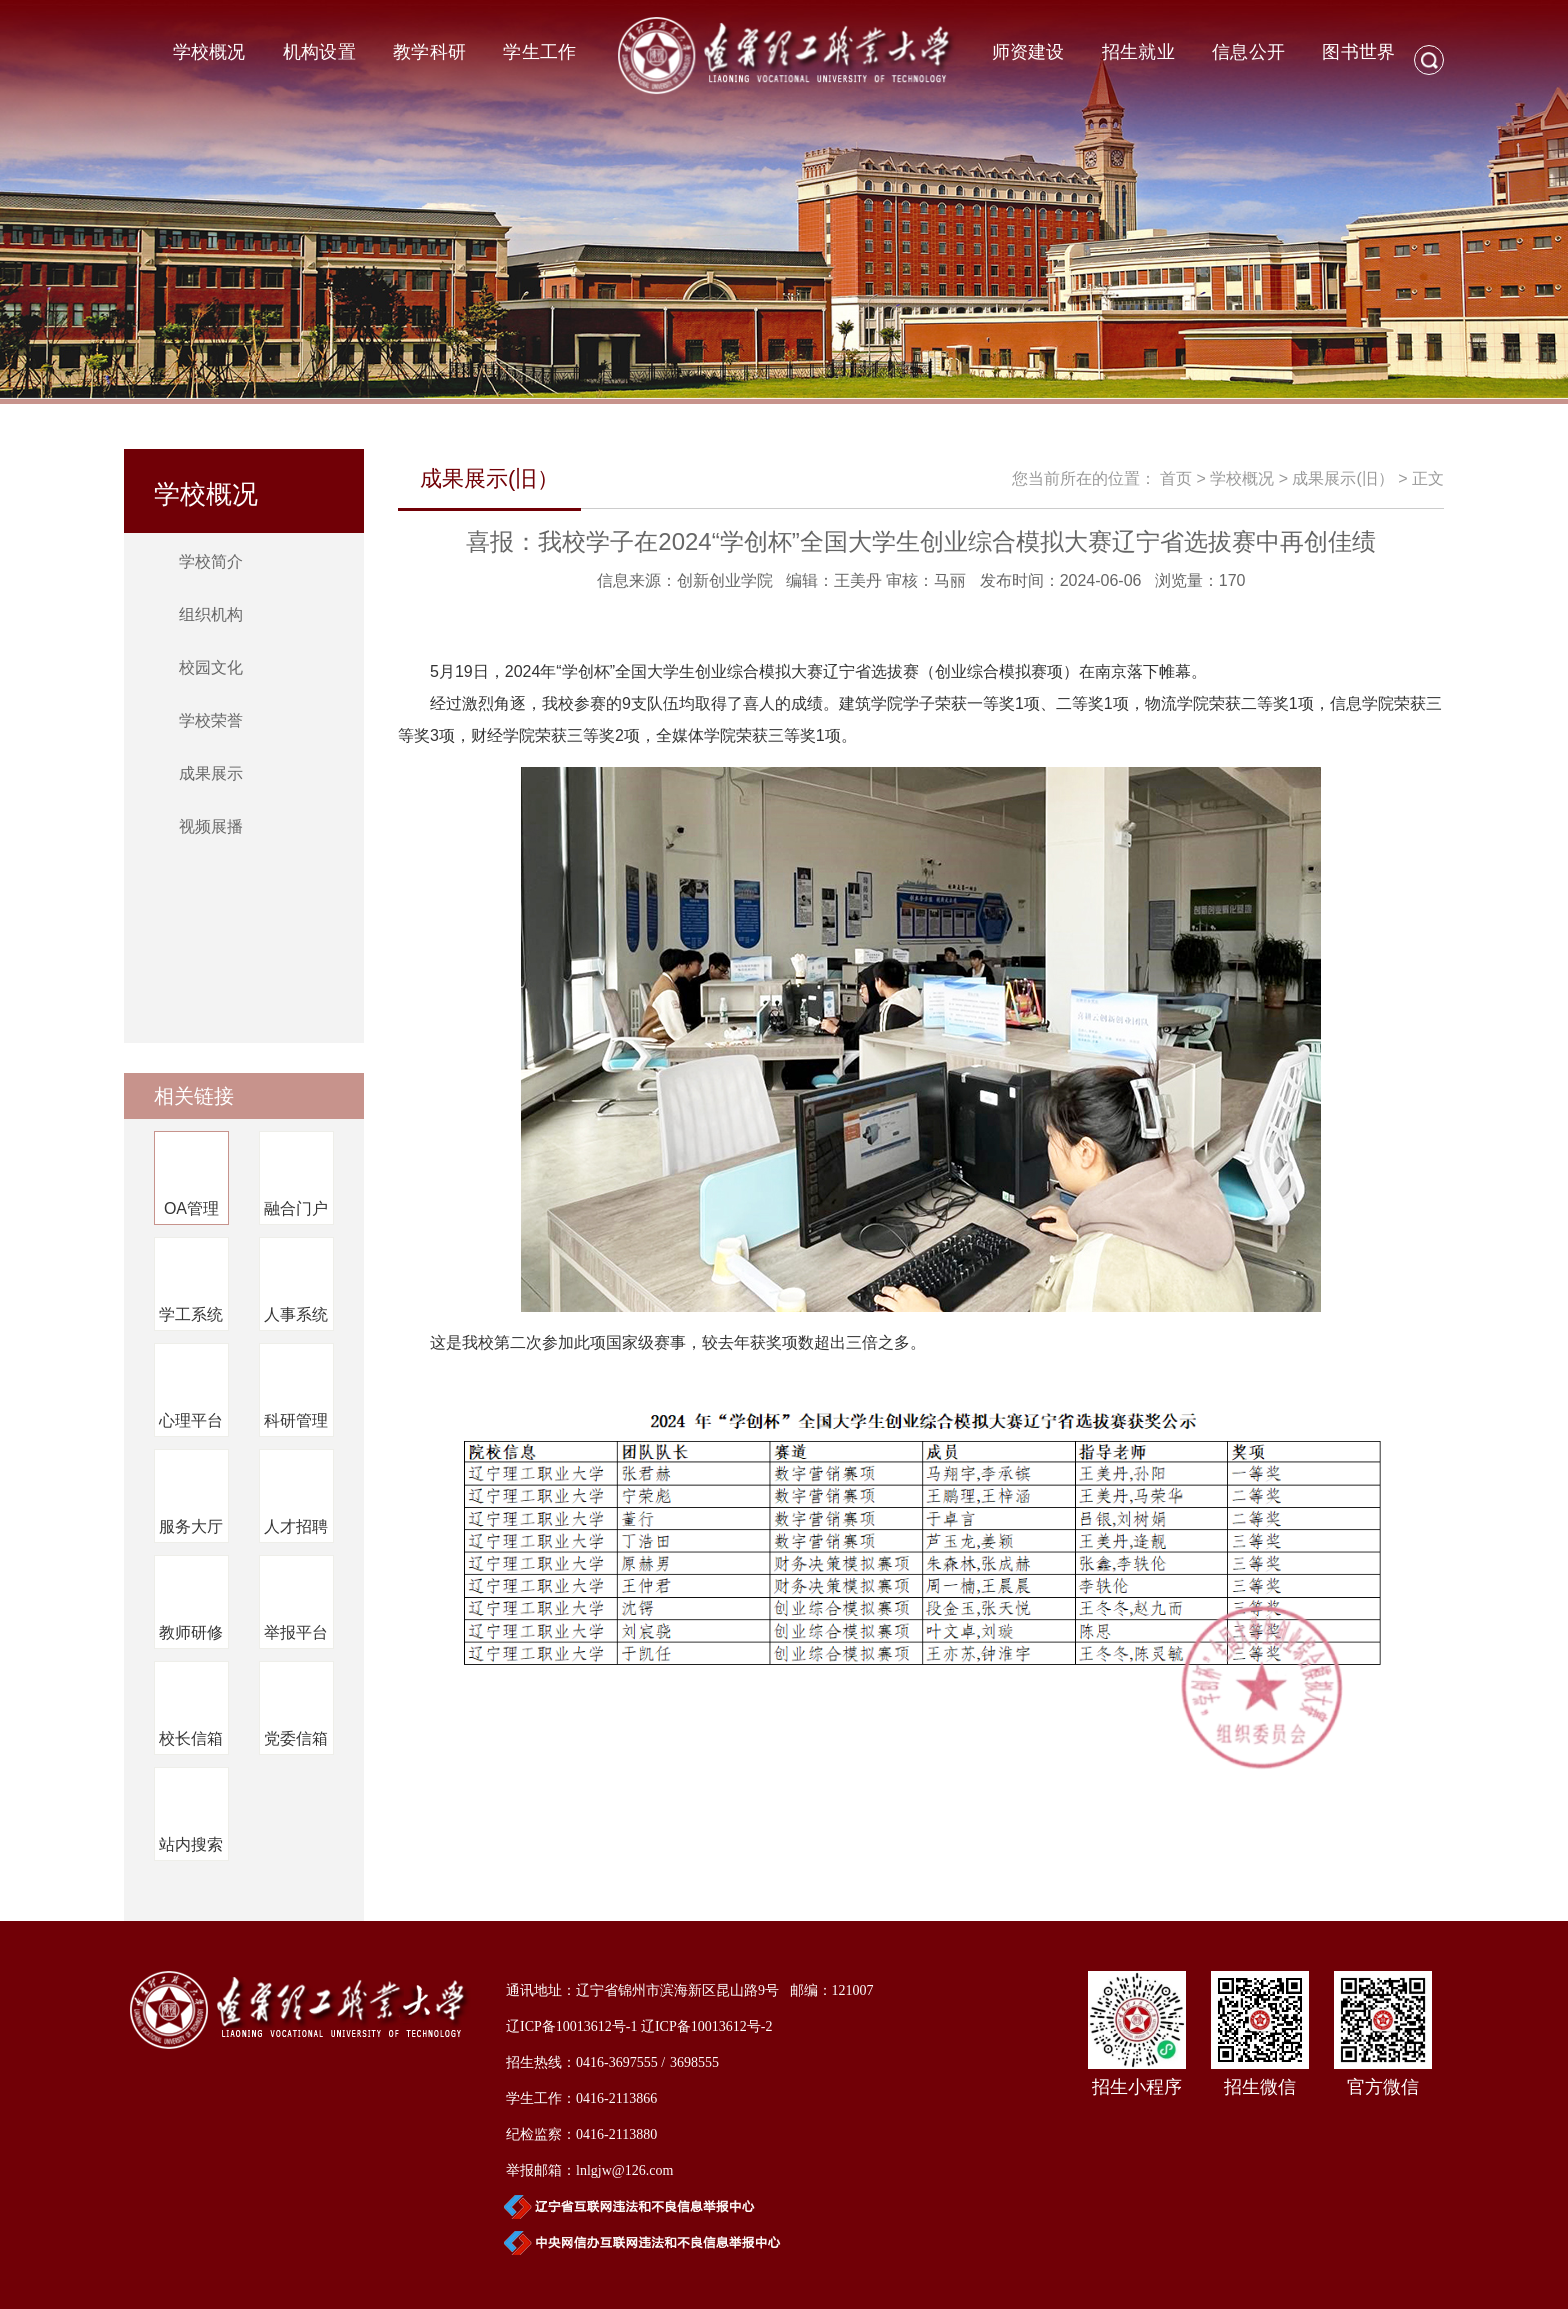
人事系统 (296, 1314)
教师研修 (191, 1632)
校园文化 (211, 667)
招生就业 (1138, 52)
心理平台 (191, 1420)
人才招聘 (296, 1526)
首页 (1176, 478)
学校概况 (209, 52)
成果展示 (211, 773)
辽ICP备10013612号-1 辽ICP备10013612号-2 (639, 2026)
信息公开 (1248, 52)
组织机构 (211, 614)
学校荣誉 (211, 720)
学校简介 (211, 561)
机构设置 (319, 52)
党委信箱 (296, 1738)
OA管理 (191, 1208)
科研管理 (296, 1420)
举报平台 (296, 1632)
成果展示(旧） (1342, 478)
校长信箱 (191, 1738)
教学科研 (429, 52)
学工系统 (191, 1314)
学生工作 (539, 52)
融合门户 (296, 1208)
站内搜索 (191, 1844)
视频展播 (211, 826)
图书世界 (1358, 52)
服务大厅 (191, 1526)
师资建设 (1028, 52)
